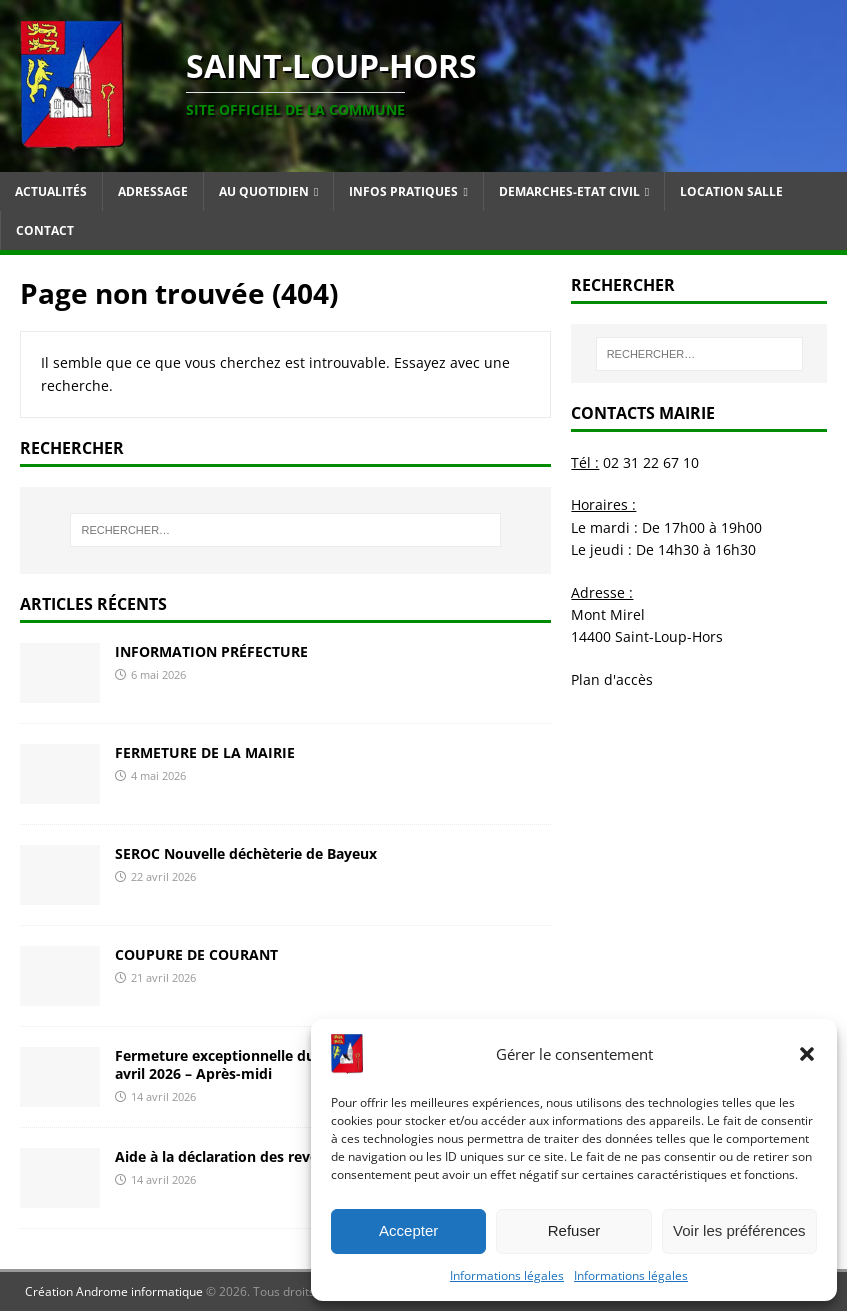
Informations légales (507, 1275)
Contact (45, 230)
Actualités (51, 191)
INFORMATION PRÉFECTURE (211, 651)
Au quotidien (264, 191)
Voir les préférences (739, 1230)
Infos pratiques (403, 191)
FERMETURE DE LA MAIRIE (205, 752)
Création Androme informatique (114, 1291)
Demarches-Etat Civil (569, 191)
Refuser (574, 1230)
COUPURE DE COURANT (196, 954)
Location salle (731, 191)
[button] (807, 1054)
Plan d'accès (612, 679)
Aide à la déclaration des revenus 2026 (247, 1156)
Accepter (408, 1230)
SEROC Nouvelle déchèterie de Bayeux (246, 853)
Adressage (153, 191)
